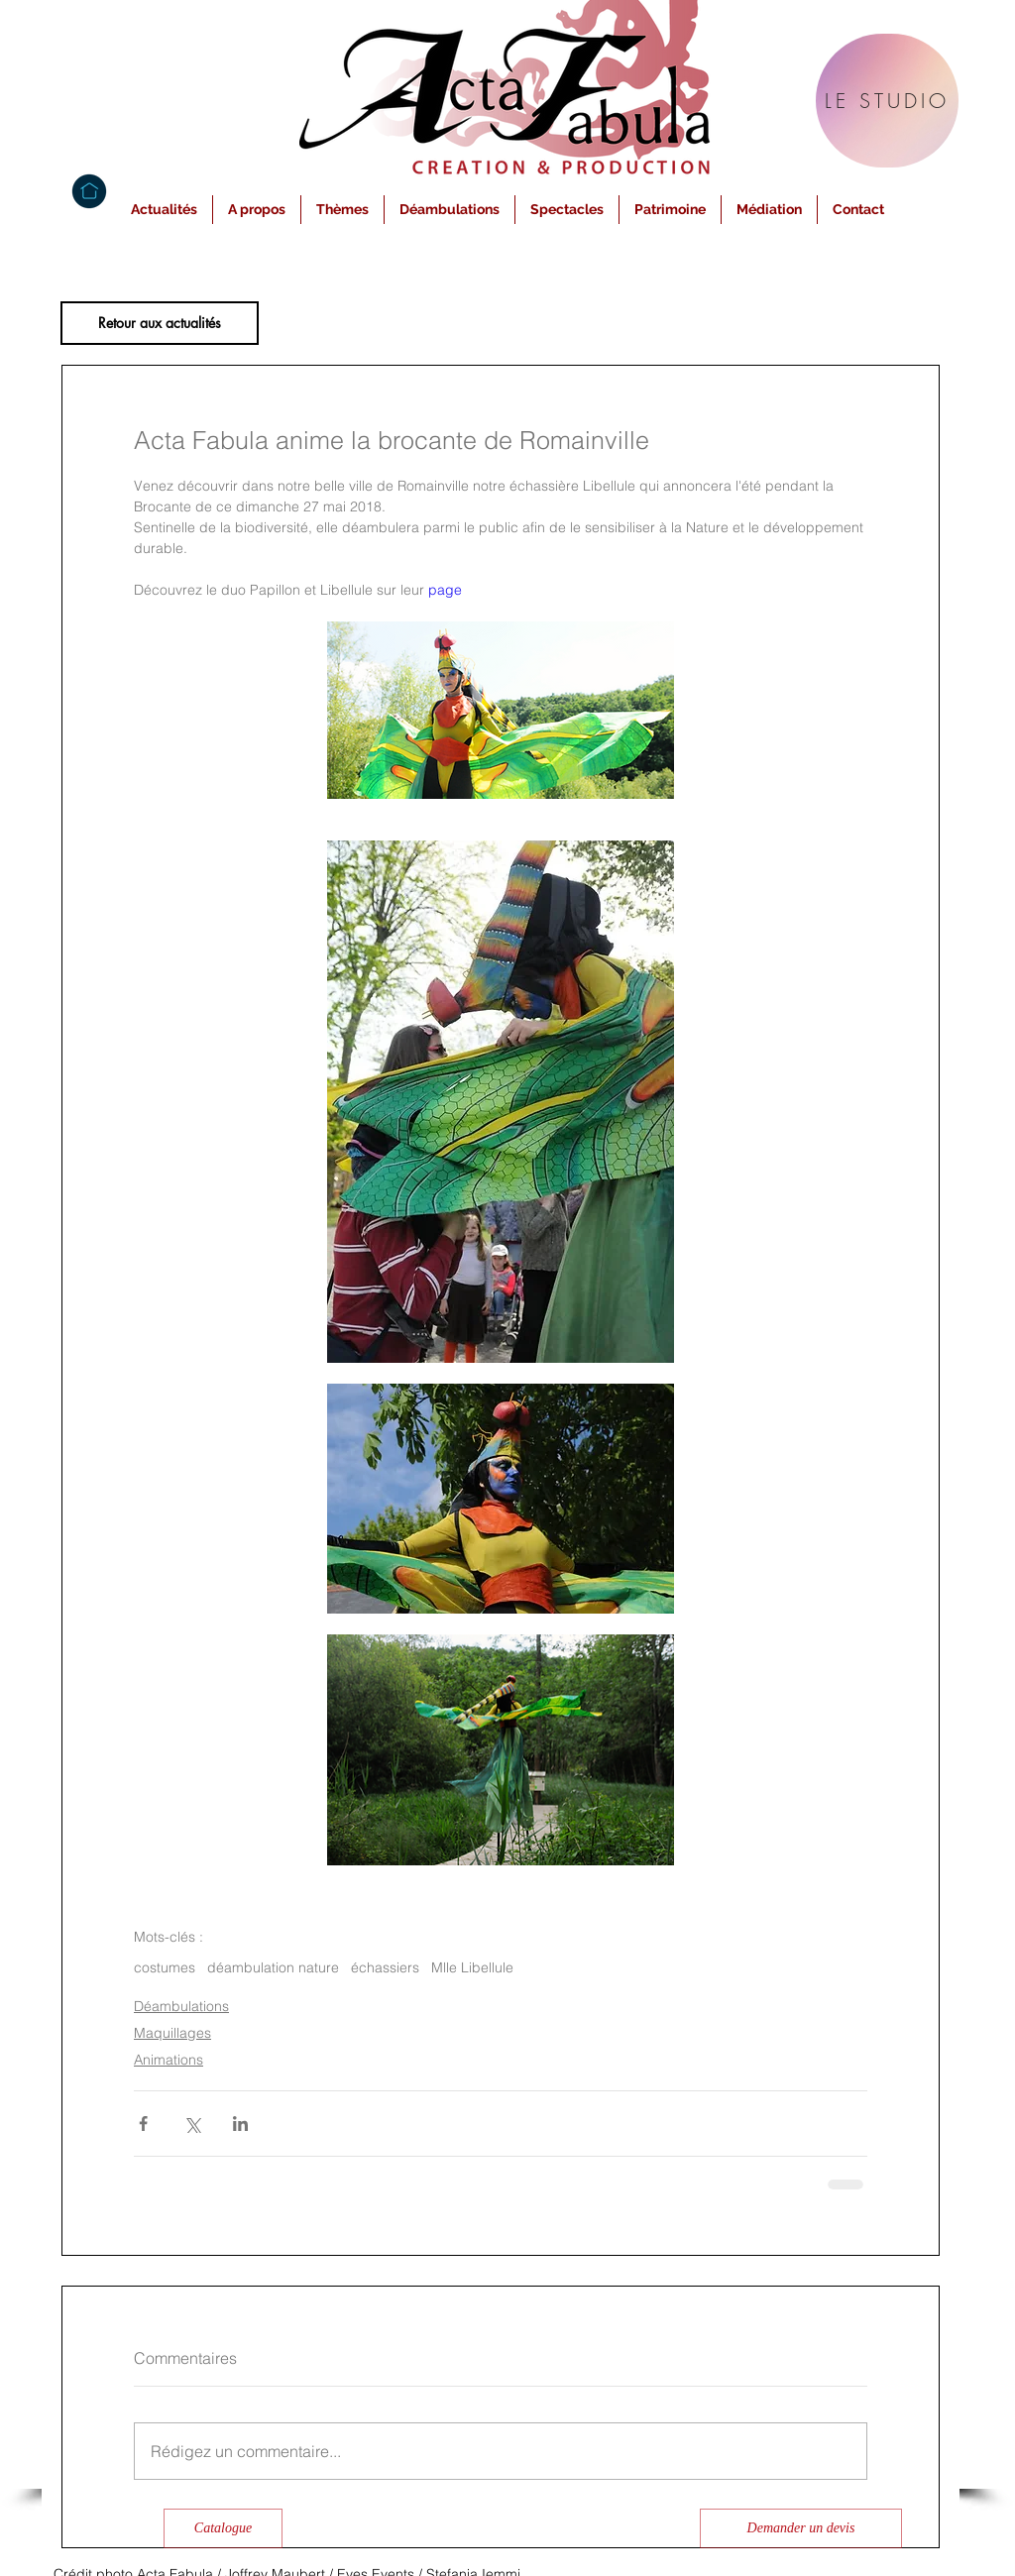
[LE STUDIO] (887, 101)
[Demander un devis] (801, 2528)
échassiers (385, 1968)
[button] (256, 209)
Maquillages (172, 2033)
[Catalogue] (223, 2528)
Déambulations (181, 2006)
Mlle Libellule (472, 1968)
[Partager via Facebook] (143, 2123)
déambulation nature (273, 1968)
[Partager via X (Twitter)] (191, 2123)
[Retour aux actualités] (159, 323)
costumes (164, 1968)
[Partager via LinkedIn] (240, 2123)
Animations (168, 2060)
